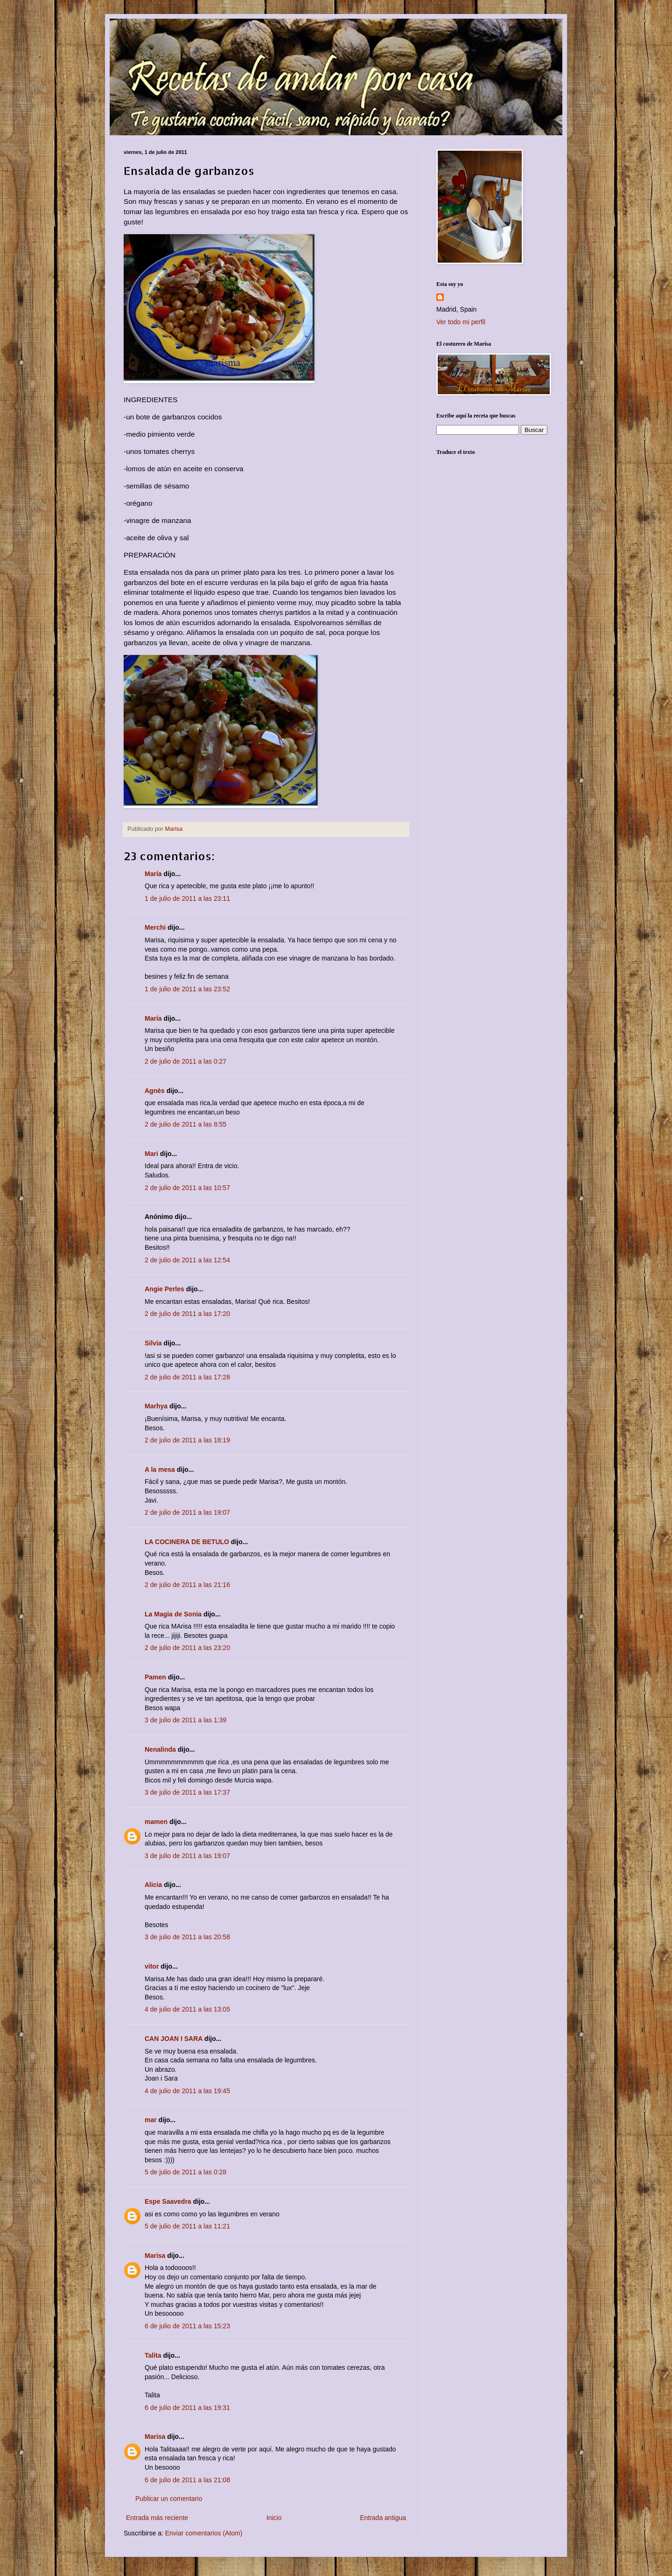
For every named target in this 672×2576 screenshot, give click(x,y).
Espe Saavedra (168, 2201)
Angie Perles (164, 1289)
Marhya (156, 1406)
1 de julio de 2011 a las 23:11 (187, 898)
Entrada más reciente (157, 2517)
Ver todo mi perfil (460, 322)
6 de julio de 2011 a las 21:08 (187, 2480)
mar (151, 2119)
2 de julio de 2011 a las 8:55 (185, 1124)
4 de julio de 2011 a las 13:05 (187, 2009)
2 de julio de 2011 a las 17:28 (187, 1377)
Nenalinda (160, 1749)
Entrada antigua (383, 2517)
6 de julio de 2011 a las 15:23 (187, 2326)
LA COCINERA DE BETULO (187, 1542)
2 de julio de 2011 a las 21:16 (187, 1584)
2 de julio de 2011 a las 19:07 (187, 1512)
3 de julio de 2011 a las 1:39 (185, 1720)
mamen (156, 1821)
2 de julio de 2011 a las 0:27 (185, 1061)
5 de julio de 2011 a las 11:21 (187, 2226)
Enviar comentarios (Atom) (204, 2533)
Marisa (155, 2255)
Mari (151, 1153)
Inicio (274, 2517)
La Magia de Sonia (173, 1614)
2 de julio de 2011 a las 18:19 (187, 1440)
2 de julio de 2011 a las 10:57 (187, 1187)
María (153, 873)
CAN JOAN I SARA (174, 2038)
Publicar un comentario (168, 2498)
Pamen (155, 1677)
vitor (152, 1966)
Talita (153, 2355)
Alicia (153, 1884)
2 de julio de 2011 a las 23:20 (187, 1647)
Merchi (155, 927)
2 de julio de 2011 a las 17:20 (187, 1313)
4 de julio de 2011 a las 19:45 (187, 2091)
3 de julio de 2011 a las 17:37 (187, 1792)
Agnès (155, 1090)
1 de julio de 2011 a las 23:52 (187, 989)
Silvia (153, 1343)
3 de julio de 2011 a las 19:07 (187, 1855)
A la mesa (160, 1469)
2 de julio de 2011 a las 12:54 (187, 1260)
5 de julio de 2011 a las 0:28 (185, 2172)
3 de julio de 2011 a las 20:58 (187, 1937)
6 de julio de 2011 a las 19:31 (187, 2407)
